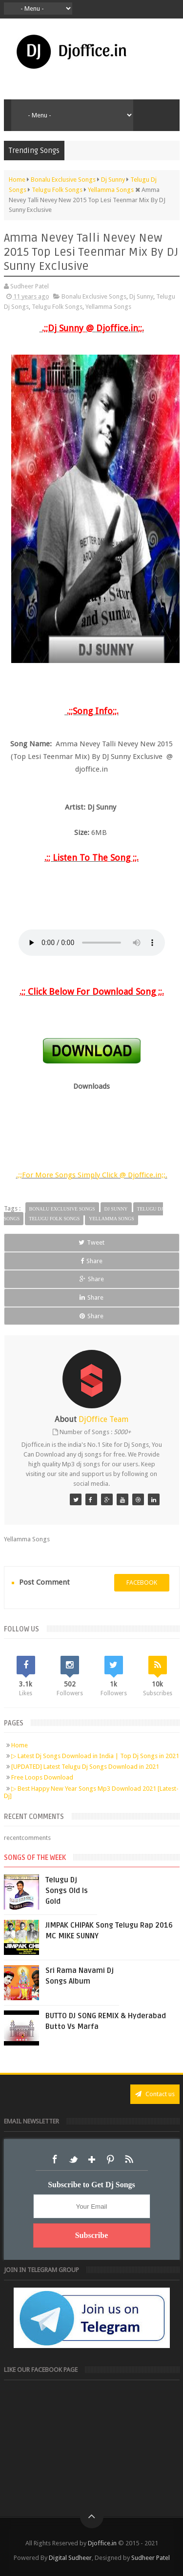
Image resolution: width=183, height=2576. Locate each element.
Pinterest (110, 2159)
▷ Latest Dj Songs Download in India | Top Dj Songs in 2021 (95, 1756)
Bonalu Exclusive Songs (93, 296)
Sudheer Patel (150, 2557)
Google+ (91, 2159)
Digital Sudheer (70, 2557)
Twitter (73, 2159)
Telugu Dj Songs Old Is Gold (66, 1890)
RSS (129, 2159)
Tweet (91, 1242)
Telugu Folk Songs (57, 306)
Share (91, 1261)
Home (19, 1745)
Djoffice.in (102, 2543)
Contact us (155, 2094)
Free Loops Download (42, 1777)
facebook (141, 1582)
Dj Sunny (141, 296)
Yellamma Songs (108, 306)
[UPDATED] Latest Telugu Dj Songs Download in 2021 (85, 1766)
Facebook (54, 2159)
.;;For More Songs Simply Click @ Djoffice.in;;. (91, 1175)
